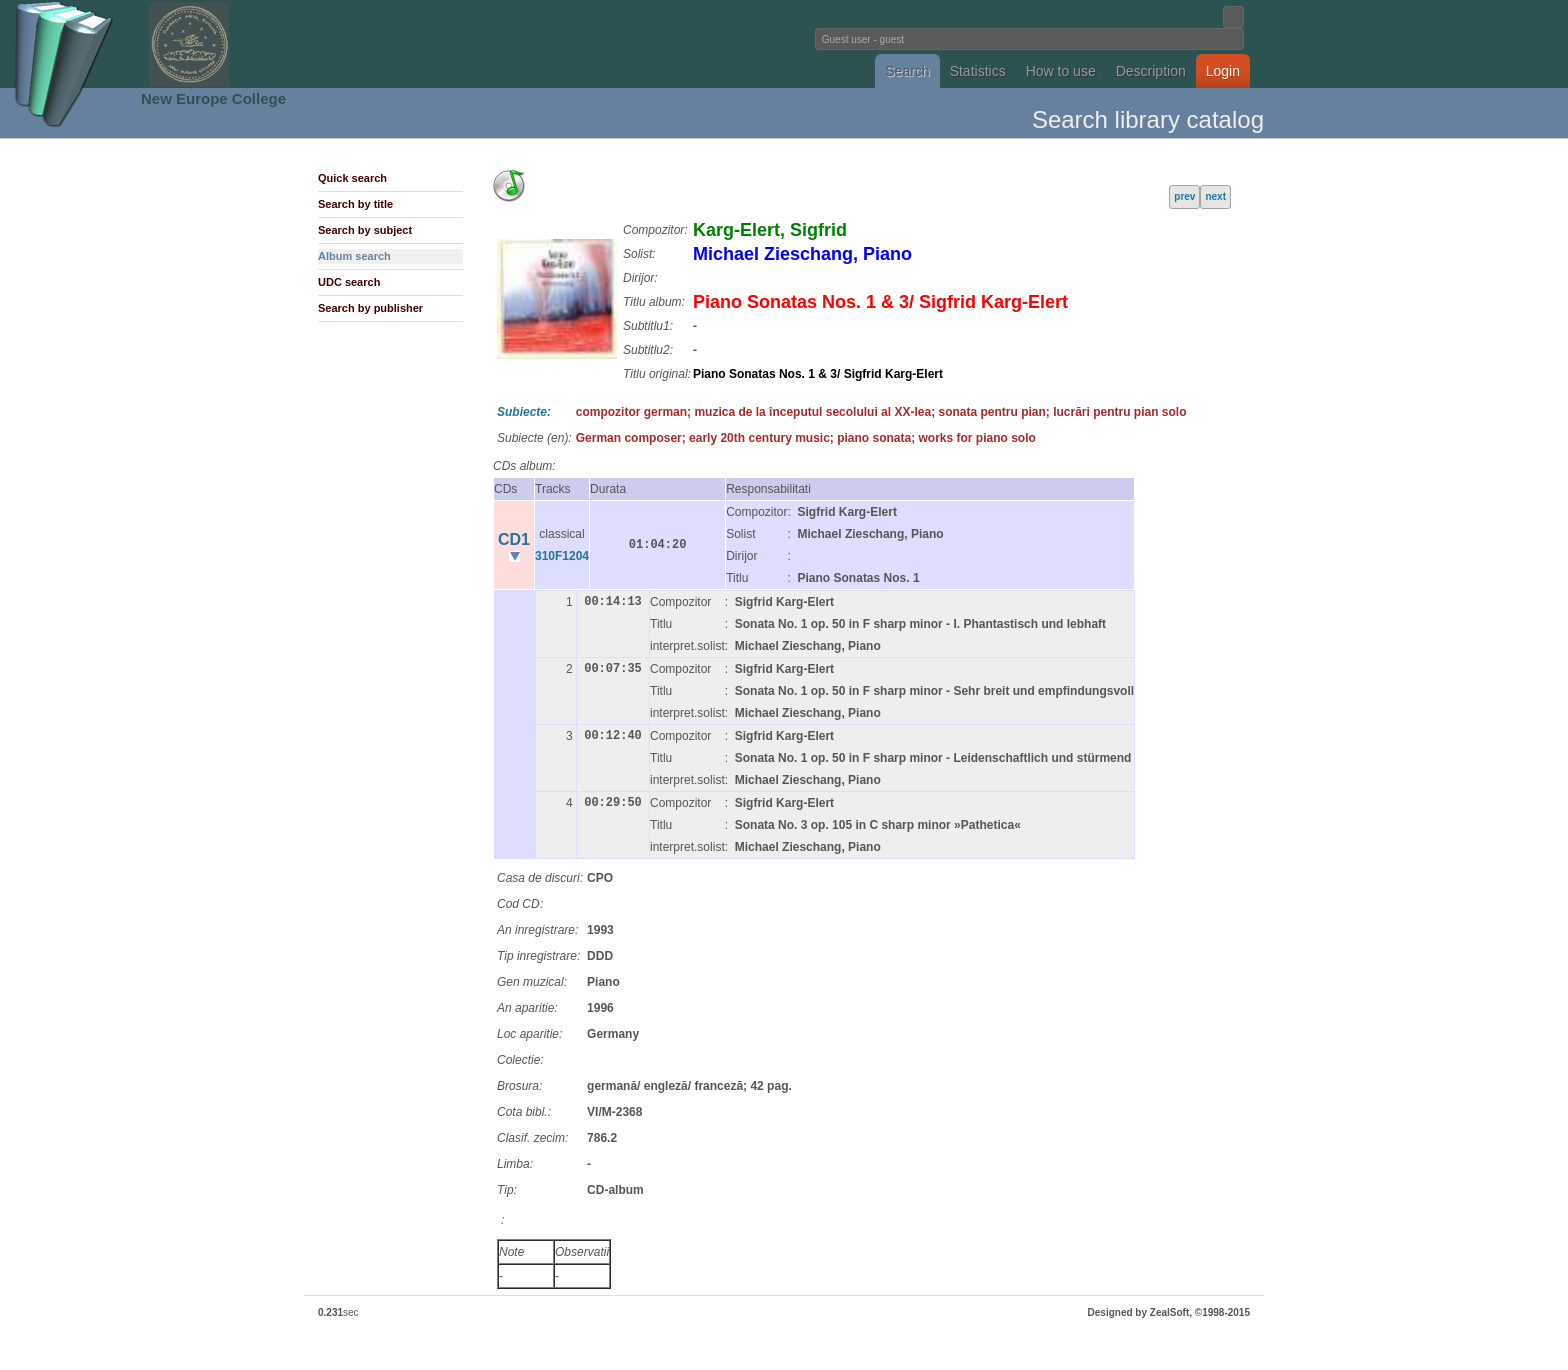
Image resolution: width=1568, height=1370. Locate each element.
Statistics (978, 71)
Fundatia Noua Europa (454, 44)
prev (1184, 196)
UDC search (349, 282)
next (1215, 196)
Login (1223, 71)
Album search (354, 256)
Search (907, 71)
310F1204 (562, 556)
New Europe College (213, 98)
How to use (1061, 71)
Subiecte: (524, 412)
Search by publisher (370, 308)
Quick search (352, 178)
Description (1151, 71)
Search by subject (365, 230)
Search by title (355, 204)
